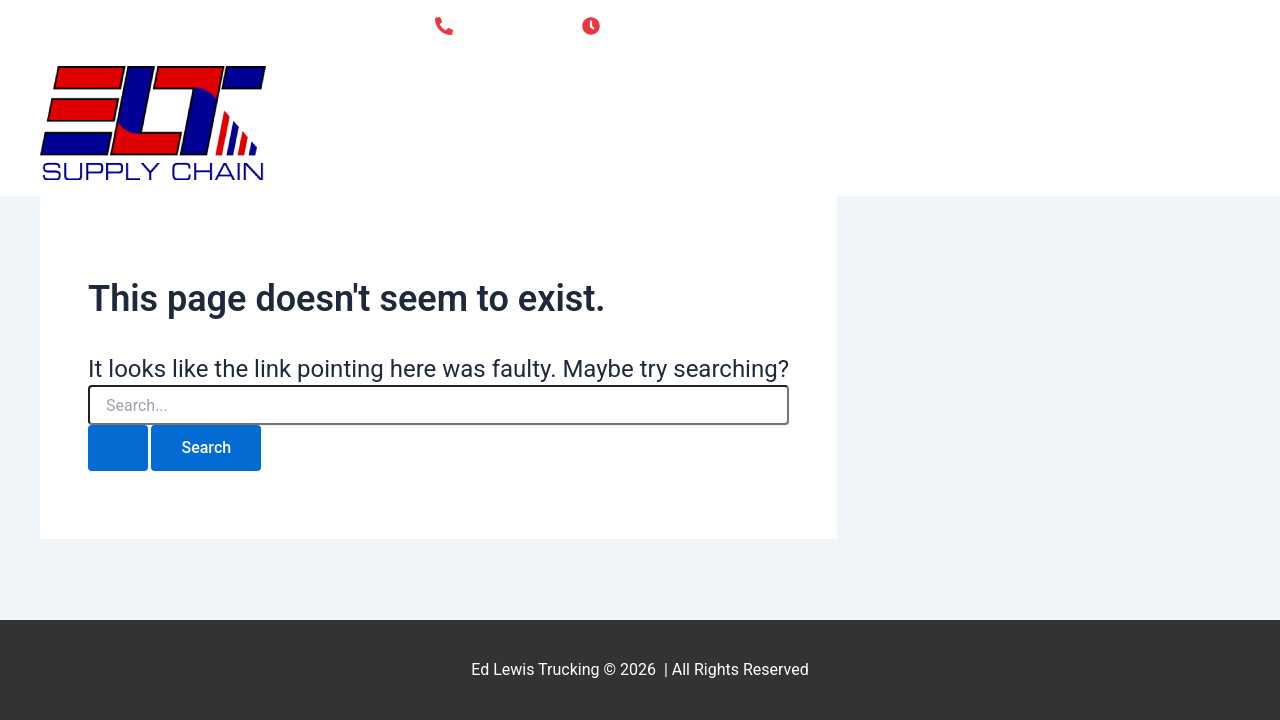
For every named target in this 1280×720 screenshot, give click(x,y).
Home (787, 122)
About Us (889, 122)
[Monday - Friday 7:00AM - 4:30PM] (714, 26)
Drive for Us (1025, 122)
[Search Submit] (118, 448)
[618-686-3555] (496, 26)
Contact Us (1170, 122)
